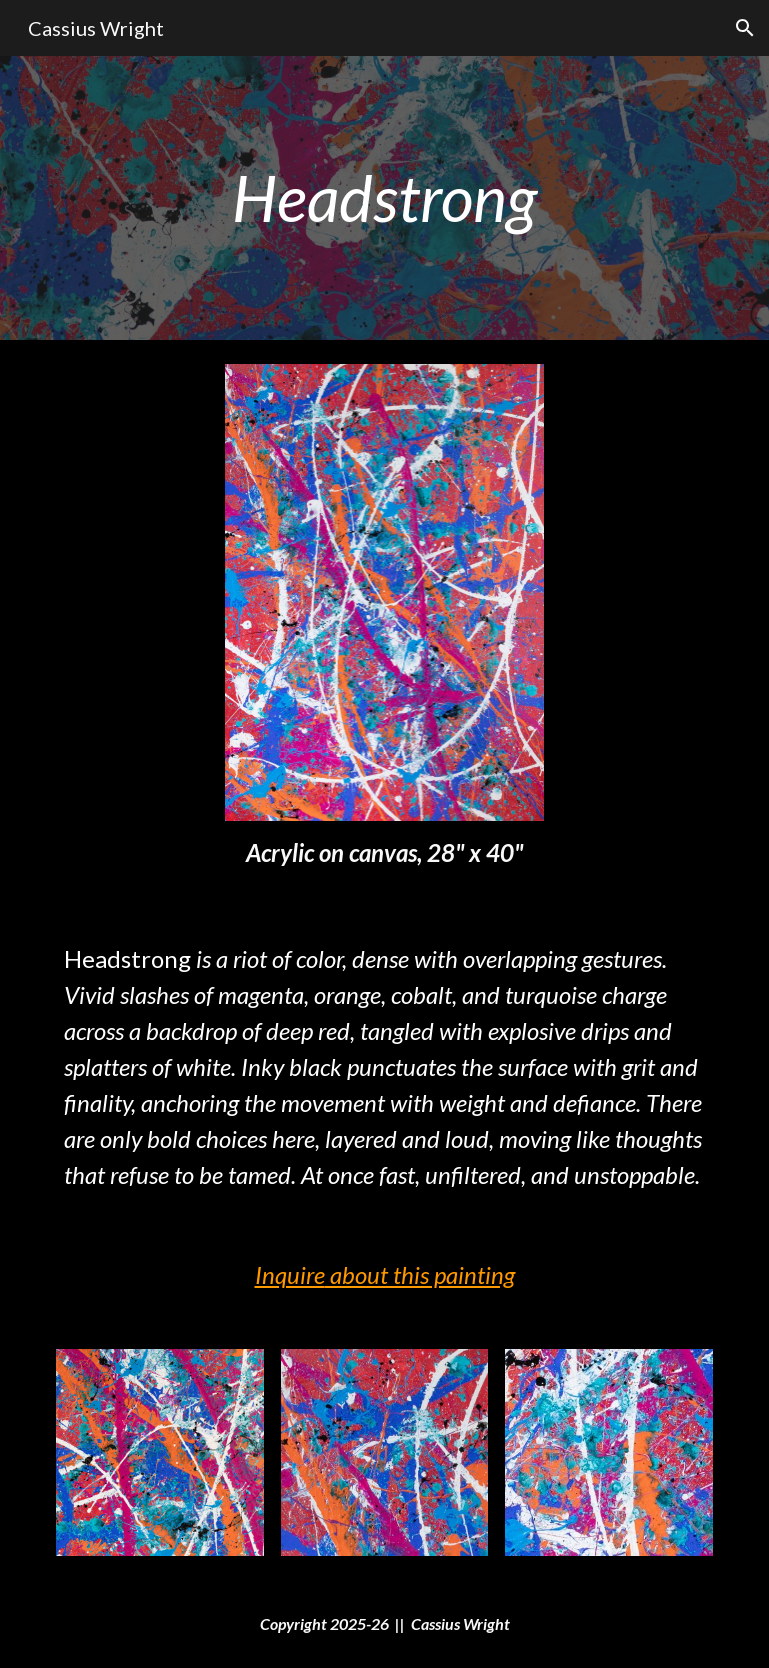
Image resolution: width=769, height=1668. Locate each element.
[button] (745, 28)
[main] (385, 198)
